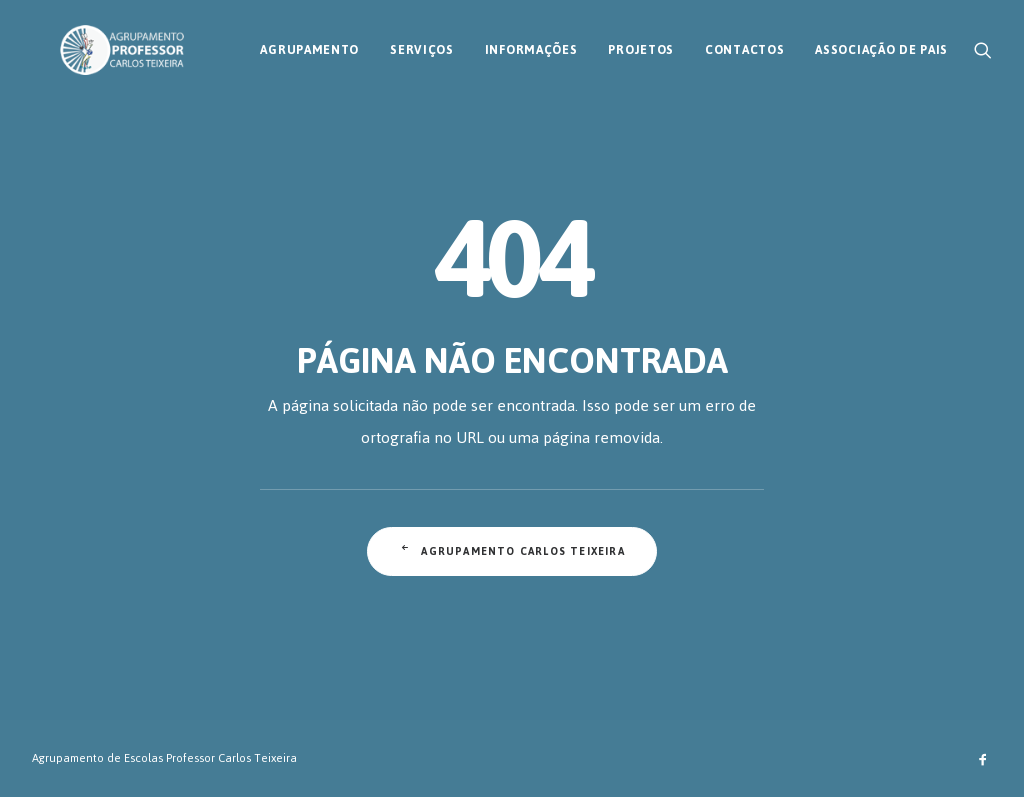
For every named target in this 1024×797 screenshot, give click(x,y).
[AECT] (94, 43)
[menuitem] (309, 43)
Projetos (641, 43)
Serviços (422, 43)
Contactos (744, 43)
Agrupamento (309, 43)
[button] (983, 43)
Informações (531, 43)
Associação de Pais (881, 43)
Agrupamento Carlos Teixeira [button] (512, 551)
